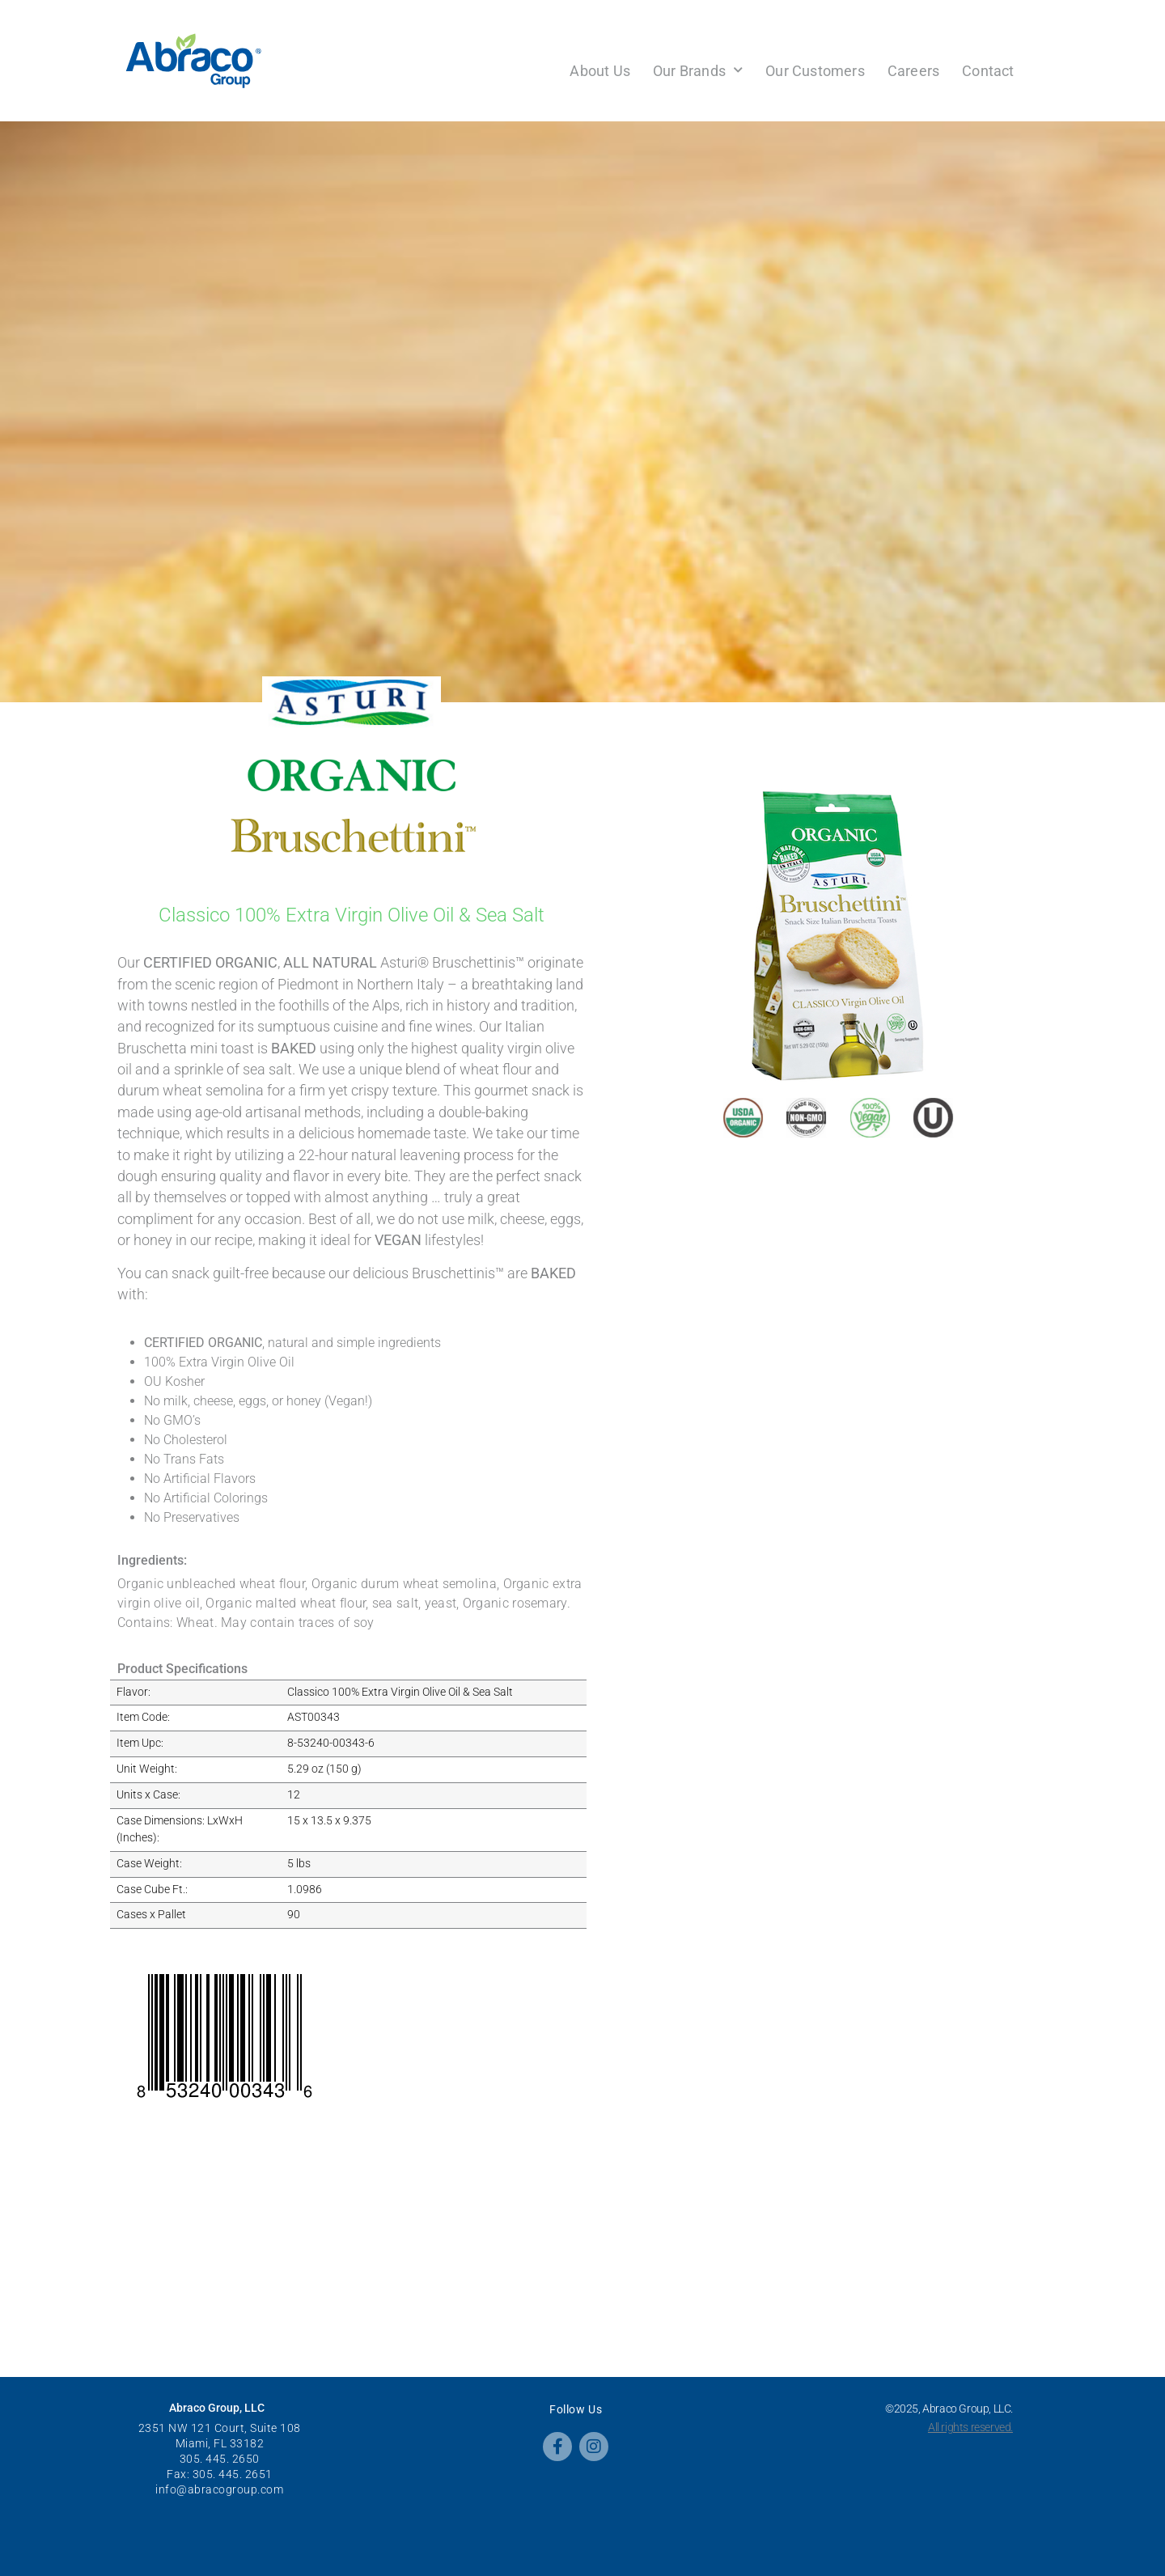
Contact (988, 70)
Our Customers (815, 70)
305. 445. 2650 (220, 2459)
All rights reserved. (970, 2427)
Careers (913, 70)
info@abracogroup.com (219, 2490)
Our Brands (698, 70)
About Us (600, 70)
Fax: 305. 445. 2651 (220, 2474)
